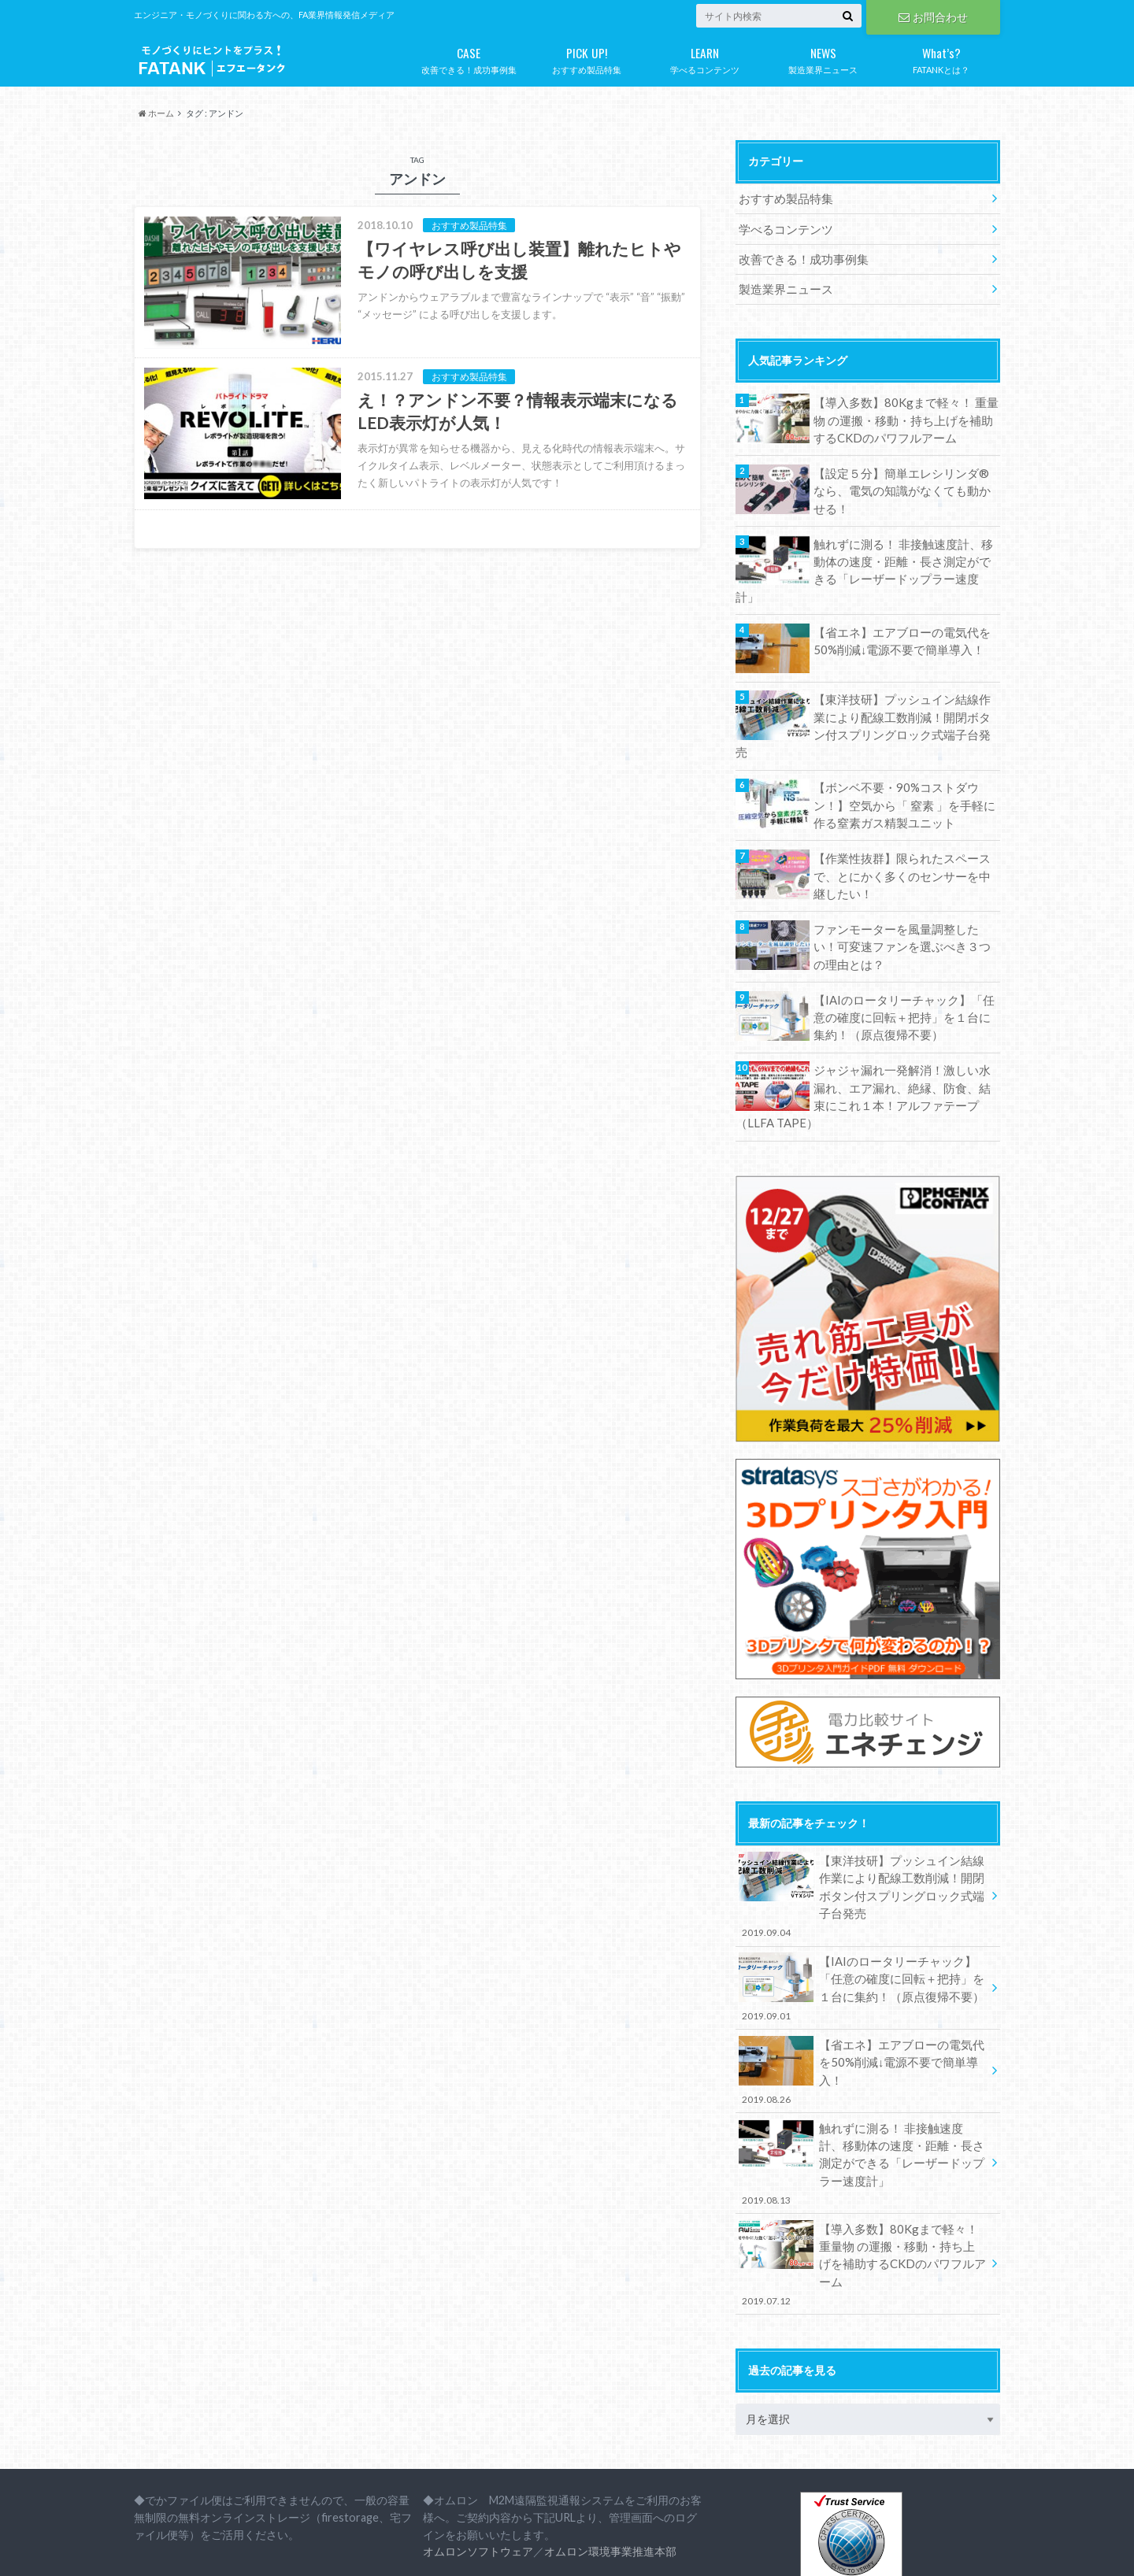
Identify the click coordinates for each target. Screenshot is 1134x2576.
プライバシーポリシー (252, 2551)
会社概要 (154, 2551)
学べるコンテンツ (705, 57)
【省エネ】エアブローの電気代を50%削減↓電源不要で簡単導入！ (896, 613)
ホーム (156, 113)
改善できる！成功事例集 (469, 57)
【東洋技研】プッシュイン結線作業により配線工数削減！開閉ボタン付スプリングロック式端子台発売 (901, 688)
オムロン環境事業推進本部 (610, 2445)
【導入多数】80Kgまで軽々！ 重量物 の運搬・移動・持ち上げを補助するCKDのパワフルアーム (905, 415)
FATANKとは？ (941, 57)
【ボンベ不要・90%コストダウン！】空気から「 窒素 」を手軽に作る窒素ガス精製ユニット (904, 757)
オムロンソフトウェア (478, 2445)
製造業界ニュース (823, 57)
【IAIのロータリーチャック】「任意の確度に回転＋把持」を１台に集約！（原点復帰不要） (904, 964)
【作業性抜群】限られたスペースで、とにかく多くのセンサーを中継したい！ (901, 826)
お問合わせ (933, 16)
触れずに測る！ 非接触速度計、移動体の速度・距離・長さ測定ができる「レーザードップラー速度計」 (902, 552)
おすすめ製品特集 (587, 57)
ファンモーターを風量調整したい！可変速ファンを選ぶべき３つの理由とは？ (901, 895)
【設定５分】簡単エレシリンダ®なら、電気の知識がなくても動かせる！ (901, 483)
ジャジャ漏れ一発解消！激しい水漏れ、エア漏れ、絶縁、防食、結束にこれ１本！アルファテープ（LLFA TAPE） (863, 1041)
